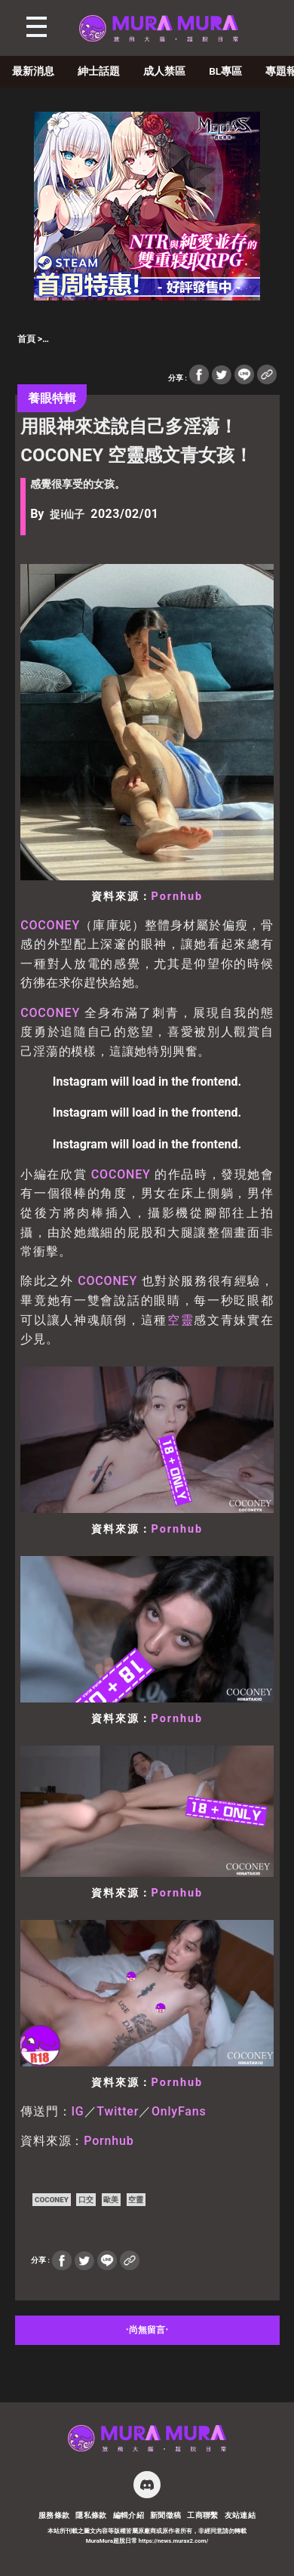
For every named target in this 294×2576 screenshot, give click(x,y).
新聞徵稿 (166, 2515)
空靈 (180, 1320)
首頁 (26, 339)
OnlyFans (179, 2111)
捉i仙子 (67, 514)
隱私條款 (91, 2515)
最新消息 (33, 71)
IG (78, 2111)
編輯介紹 (129, 2515)
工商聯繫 (203, 2515)
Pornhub (178, 896)
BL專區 (225, 71)
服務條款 (54, 2515)
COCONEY (50, 925)
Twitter (117, 2111)
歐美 (110, 2199)
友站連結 (240, 2515)
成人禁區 (164, 71)
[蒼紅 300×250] (147, 296)
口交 (85, 2199)
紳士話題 (99, 71)
